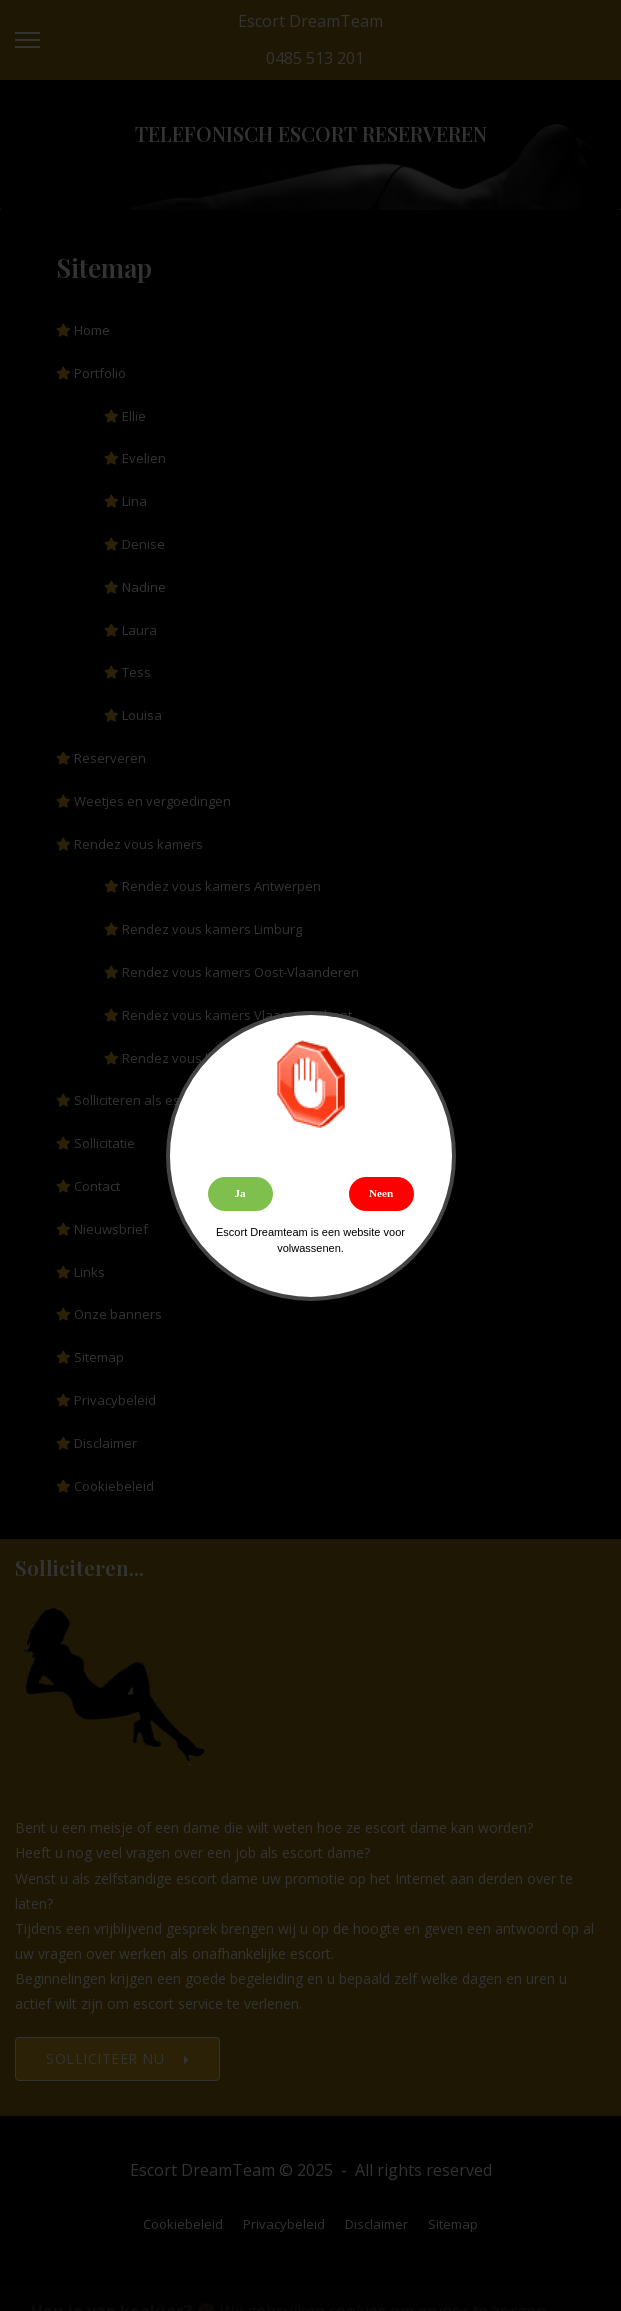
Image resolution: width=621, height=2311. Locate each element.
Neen (381, 1193)
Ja (239, 1193)
